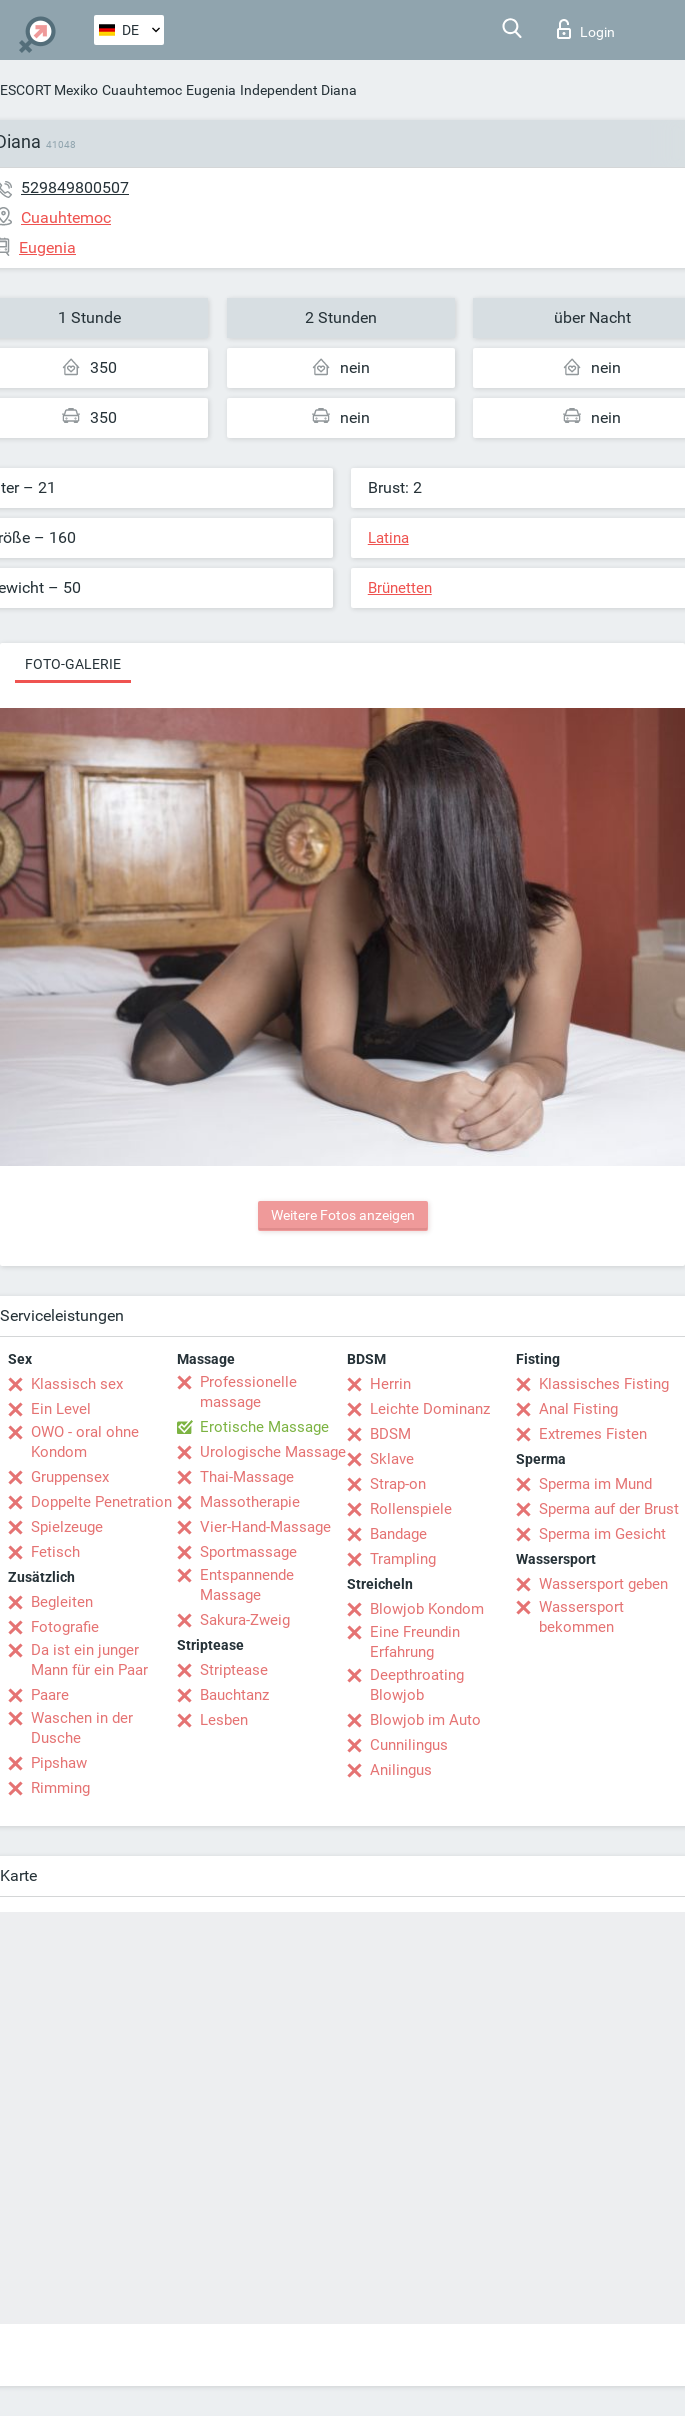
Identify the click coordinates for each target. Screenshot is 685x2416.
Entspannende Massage (247, 1585)
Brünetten (400, 588)
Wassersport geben (603, 1584)
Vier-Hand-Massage (265, 1527)
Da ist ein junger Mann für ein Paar (89, 1660)
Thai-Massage (247, 1477)
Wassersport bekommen (581, 1617)
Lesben (224, 1720)
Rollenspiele (411, 1509)
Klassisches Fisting (604, 1384)
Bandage (398, 1534)
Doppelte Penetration (101, 1502)
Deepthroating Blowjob (417, 1685)
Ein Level (61, 1409)
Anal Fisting (578, 1409)
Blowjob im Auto (425, 1720)
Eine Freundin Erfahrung (415, 1642)
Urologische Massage (273, 1452)
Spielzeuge (67, 1527)
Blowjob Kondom (427, 1609)
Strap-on (398, 1484)
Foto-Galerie (73, 664)
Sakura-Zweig (245, 1620)
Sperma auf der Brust (609, 1509)
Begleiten (62, 1602)
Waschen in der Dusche (82, 1728)
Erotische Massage (264, 1427)
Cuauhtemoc (142, 90)
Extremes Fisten (593, 1434)
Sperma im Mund (595, 1484)
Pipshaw (59, 1763)
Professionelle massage (248, 1392)
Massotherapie (250, 1502)
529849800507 (75, 187)
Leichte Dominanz (430, 1409)
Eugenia (211, 90)
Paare (50, 1695)
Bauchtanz (234, 1695)
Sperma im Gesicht (602, 1534)
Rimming (60, 1788)
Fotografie (65, 1627)
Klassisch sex (77, 1384)
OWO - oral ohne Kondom (85, 1442)
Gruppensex (70, 1477)
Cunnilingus (409, 1745)
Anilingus (401, 1770)
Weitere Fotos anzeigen (343, 1215)
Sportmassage (248, 1552)
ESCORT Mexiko (49, 90)
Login (586, 29)
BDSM (390, 1434)
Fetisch (55, 1552)
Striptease (234, 1670)
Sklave (392, 1459)
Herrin (390, 1384)
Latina (388, 538)
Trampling (403, 1559)
